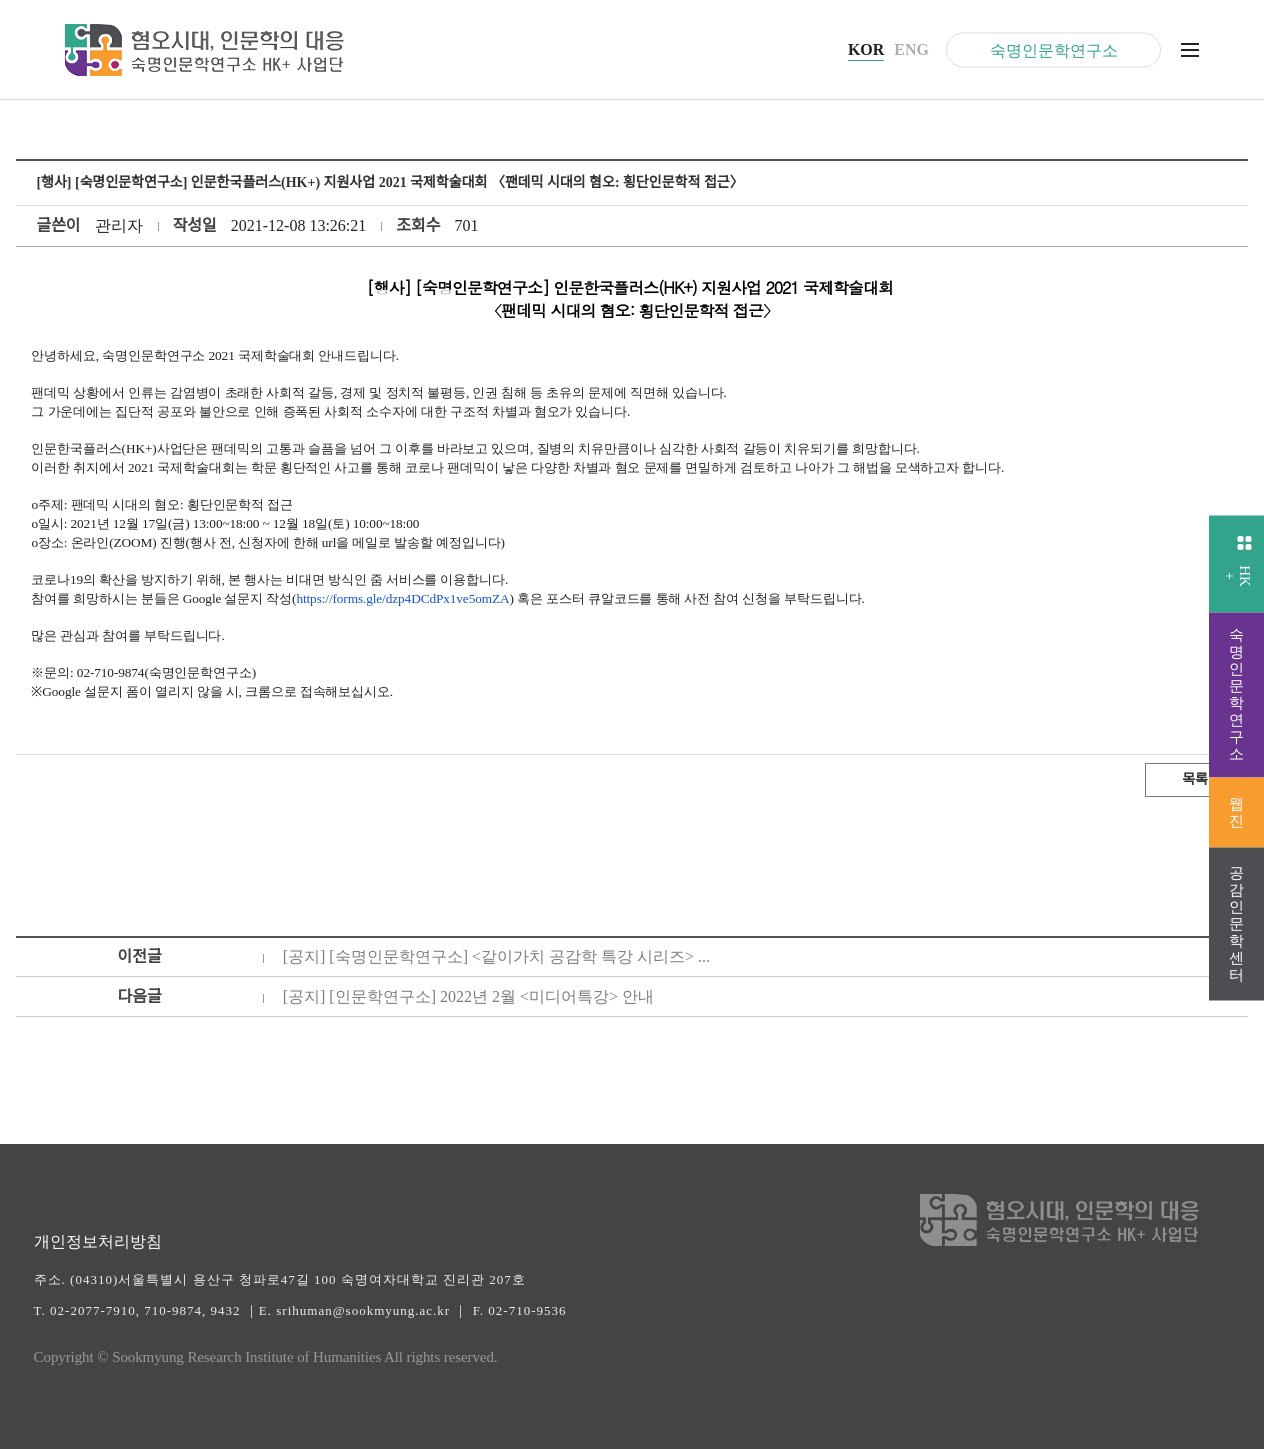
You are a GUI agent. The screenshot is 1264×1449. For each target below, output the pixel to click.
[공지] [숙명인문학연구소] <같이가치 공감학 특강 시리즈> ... (496, 956)
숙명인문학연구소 (1054, 49)
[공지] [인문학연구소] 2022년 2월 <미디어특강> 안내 (468, 996)
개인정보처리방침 (98, 1241)
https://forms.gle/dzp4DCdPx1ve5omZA (402, 598)
